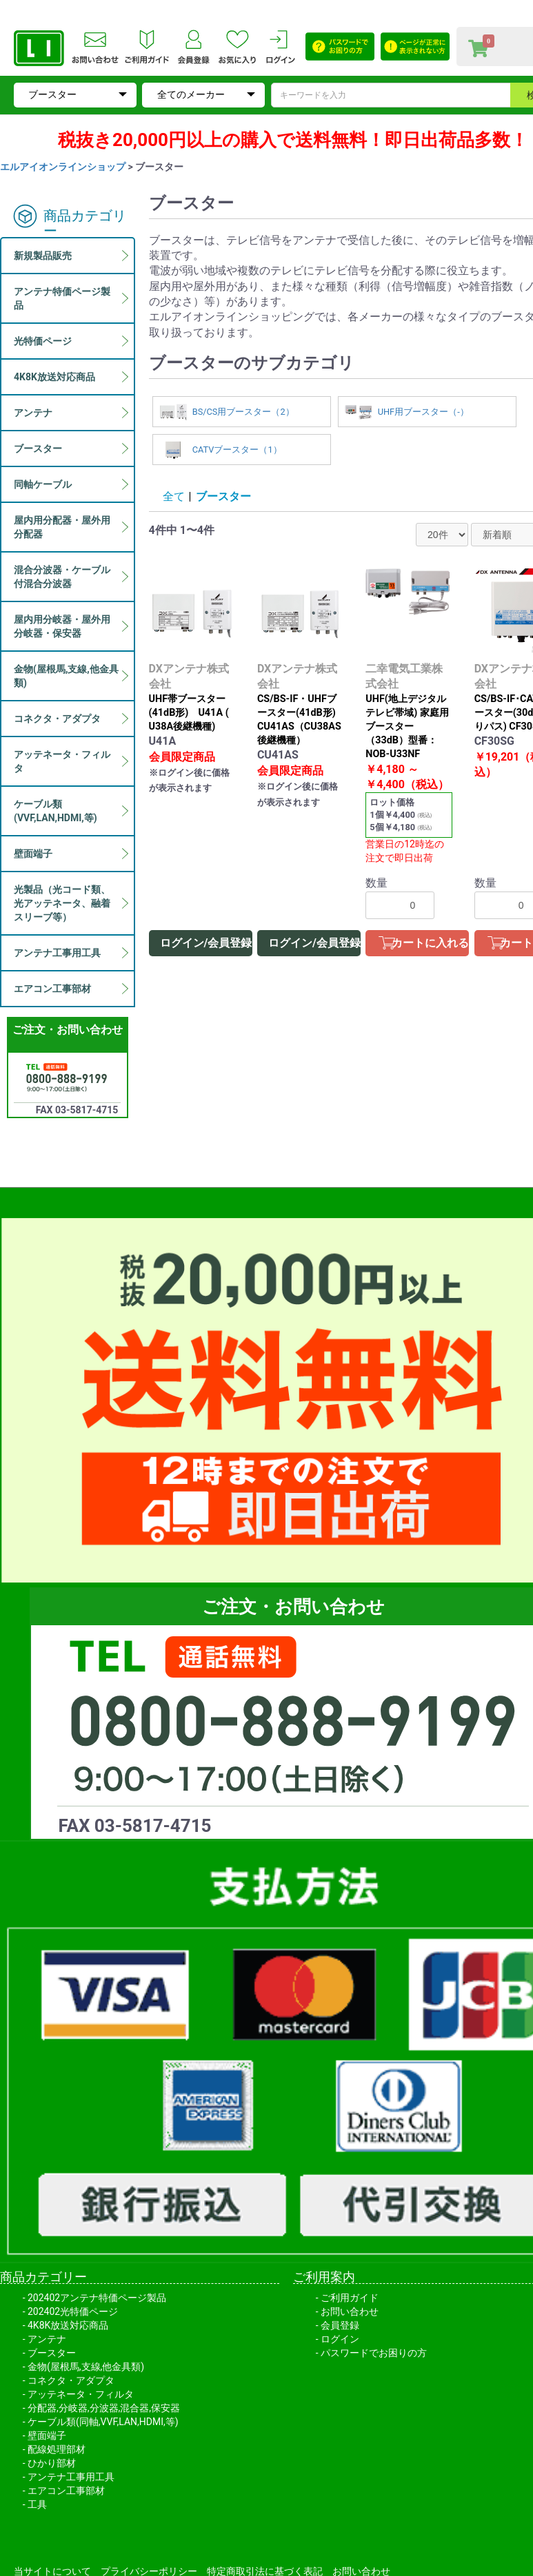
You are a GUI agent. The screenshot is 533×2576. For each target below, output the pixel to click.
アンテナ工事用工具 (71, 2476)
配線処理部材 (57, 2449)
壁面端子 (47, 2435)
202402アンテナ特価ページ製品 (97, 2297)
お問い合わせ (350, 2311)
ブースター (223, 496)
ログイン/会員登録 (206, 942)
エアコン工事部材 (66, 2490)
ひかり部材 (52, 2463)
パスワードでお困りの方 (374, 2352)
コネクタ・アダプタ (71, 2380)
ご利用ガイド (350, 2297)
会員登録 (340, 2325)
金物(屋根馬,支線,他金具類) (86, 2366)
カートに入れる (430, 943)
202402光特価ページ (73, 2311)
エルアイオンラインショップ (62, 166)
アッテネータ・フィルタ (81, 2394)
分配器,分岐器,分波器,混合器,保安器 (104, 2407)
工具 (37, 2504)
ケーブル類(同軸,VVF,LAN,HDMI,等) (103, 2421)
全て (174, 496)
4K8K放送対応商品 (68, 2325)
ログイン (340, 2339)
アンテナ (47, 2339)
